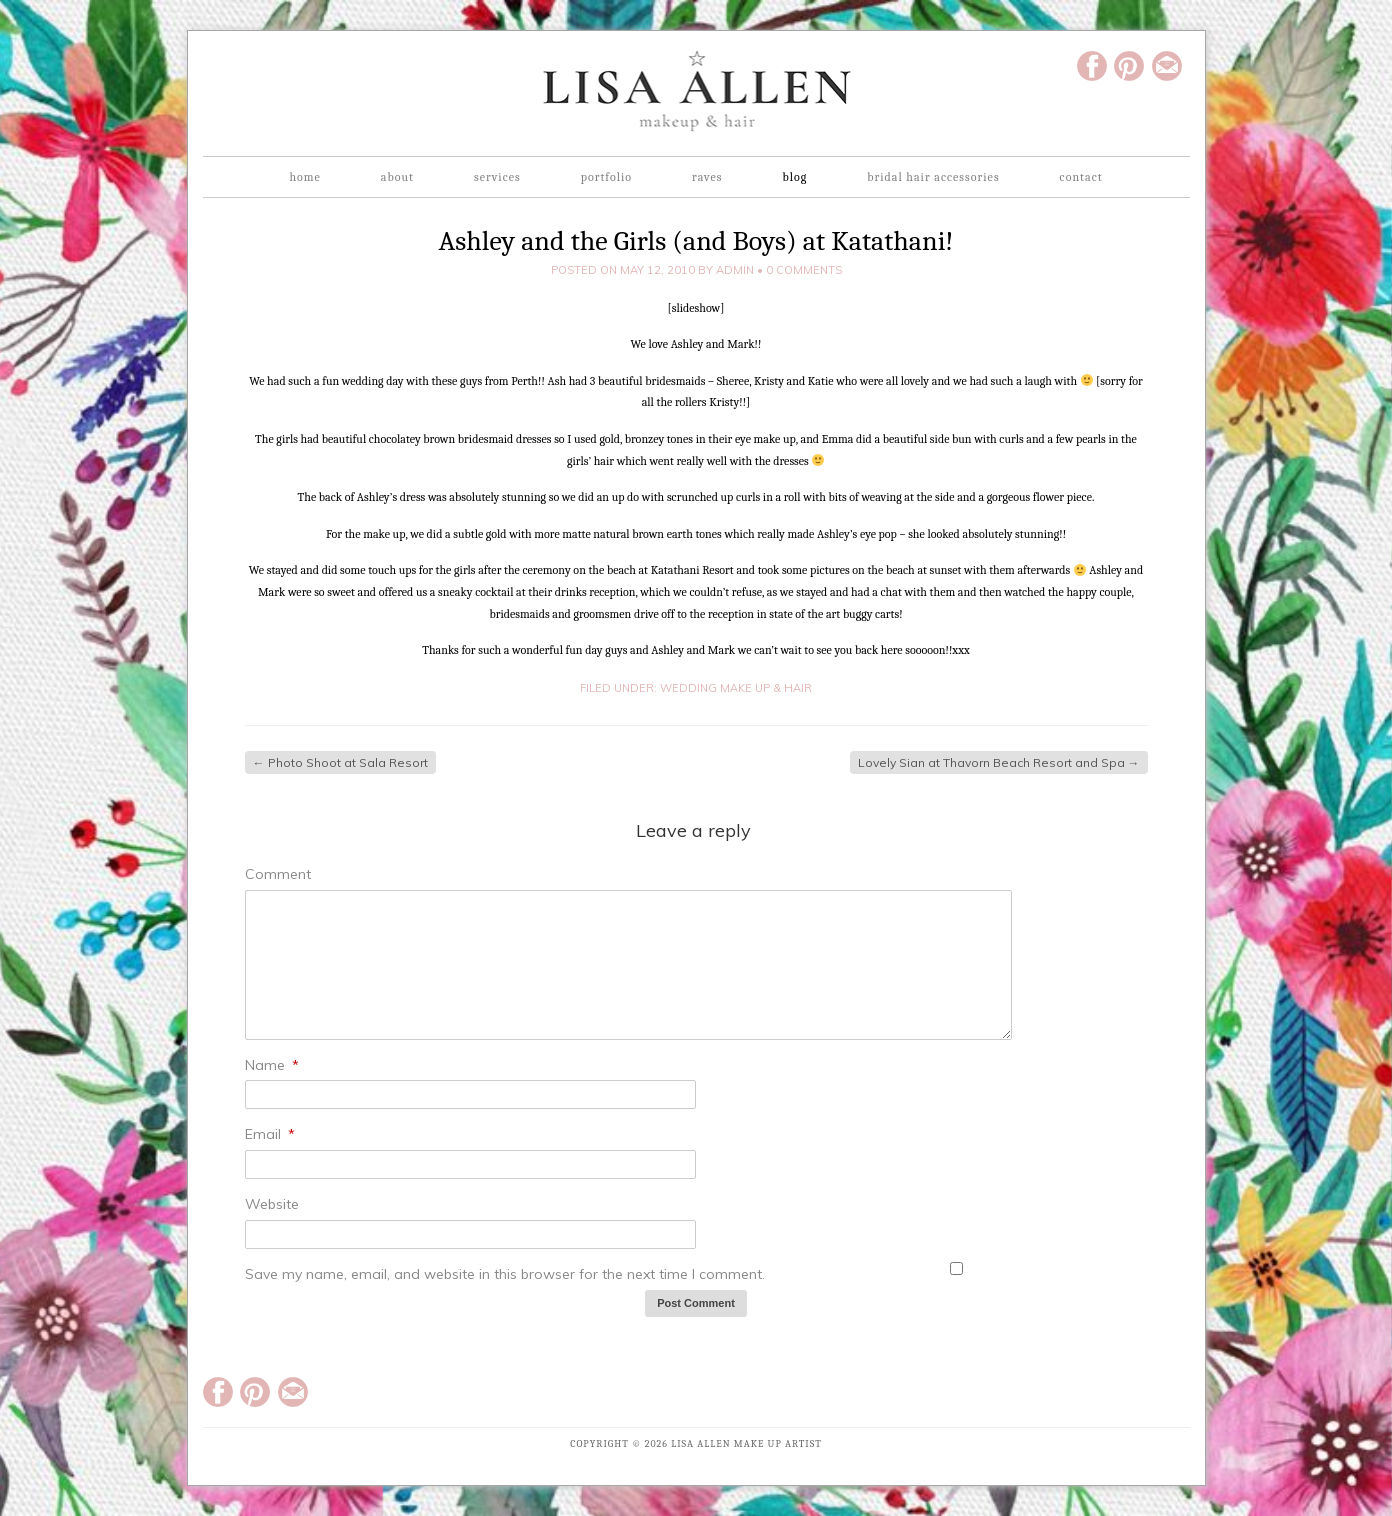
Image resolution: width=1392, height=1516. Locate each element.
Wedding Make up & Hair (736, 688)
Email (270, 1134)
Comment (278, 874)
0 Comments (804, 270)
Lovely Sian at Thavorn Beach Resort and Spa (999, 762)
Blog (794, 177)
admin (735, 270)
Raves (707, 177)
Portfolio (606, 177)
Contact (1081, 177)
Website (272, 1204)
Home (304, 177)
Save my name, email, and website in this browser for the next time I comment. (505, 1274)
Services (497, 177)
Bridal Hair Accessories (933, 177)
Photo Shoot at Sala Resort (340, 762)
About (397, 177)
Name (272, 1065)
